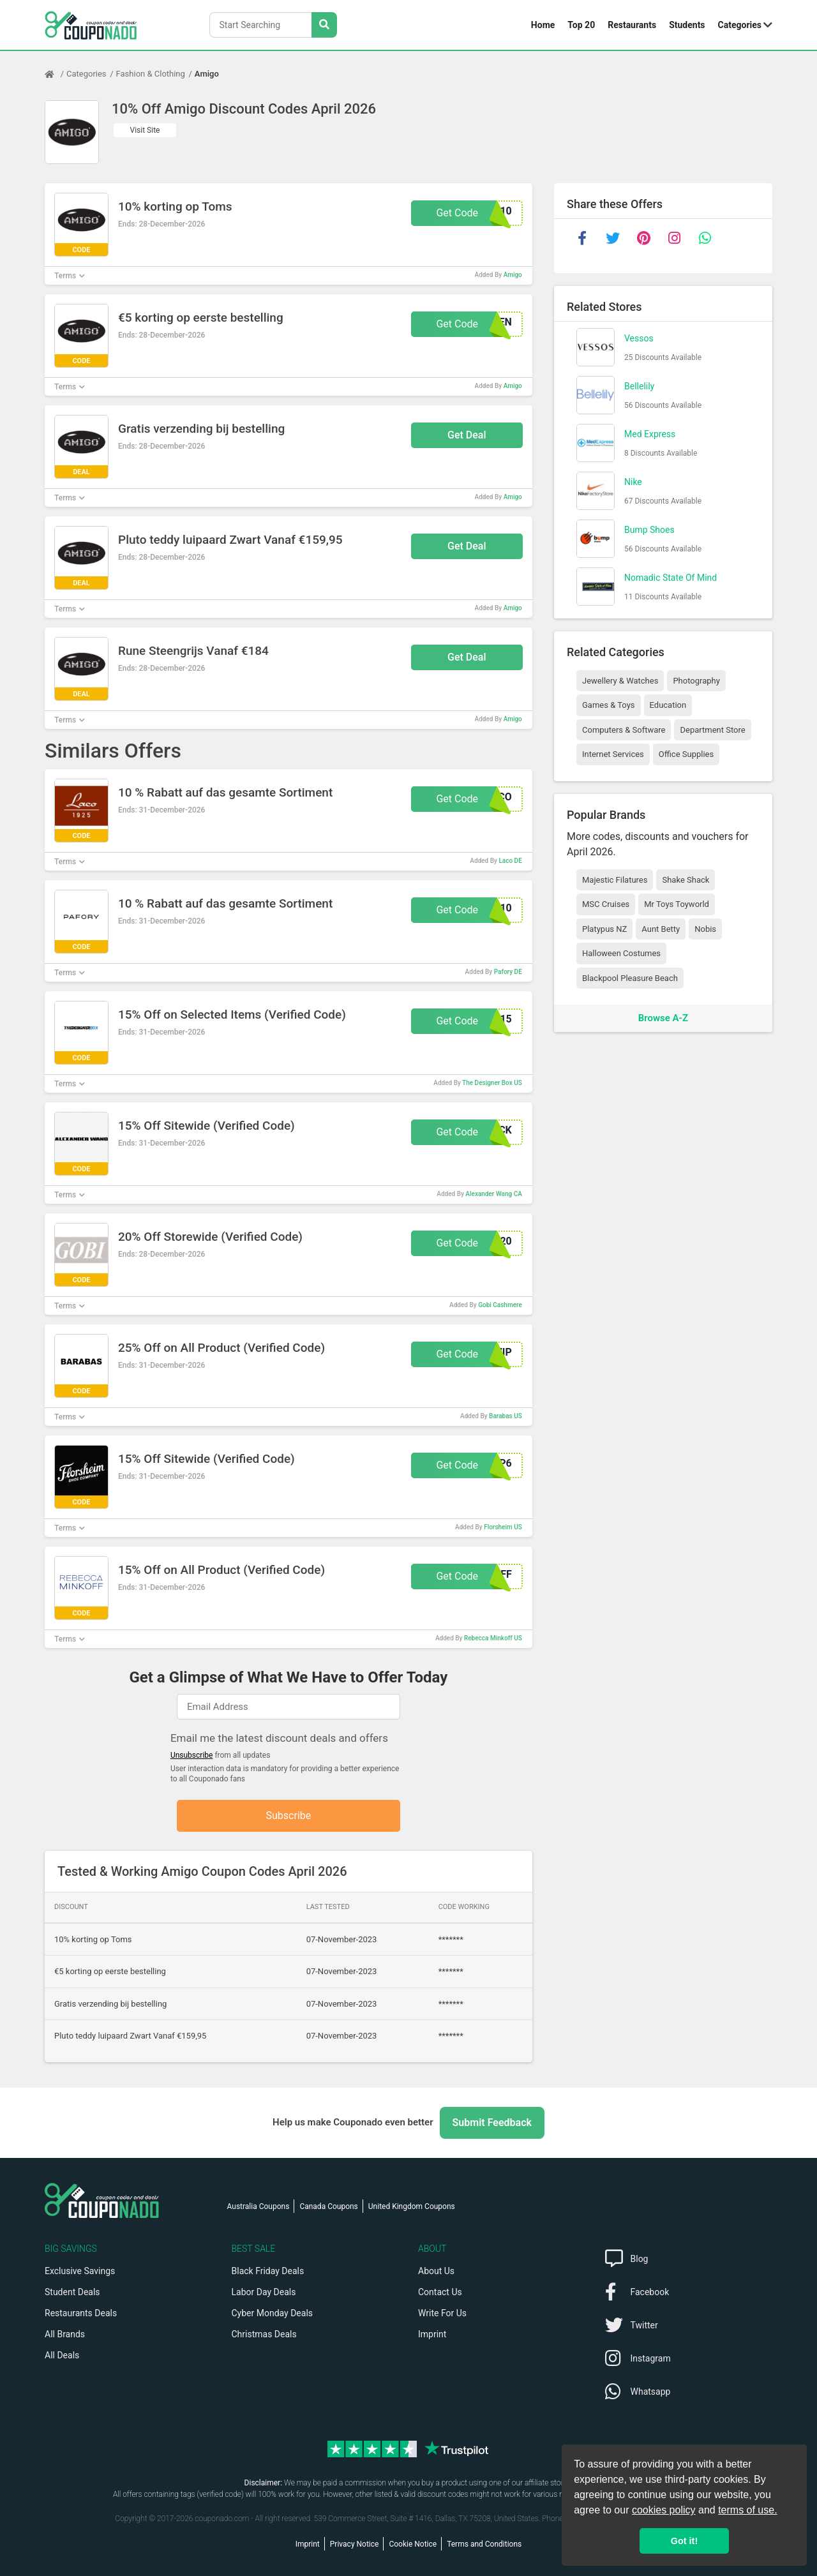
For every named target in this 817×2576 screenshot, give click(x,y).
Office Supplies (686, 754)
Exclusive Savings (80, 2271)
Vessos (639, 338)
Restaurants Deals (81, 2313)
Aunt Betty (660, 929)
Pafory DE (508, 971)
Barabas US (505, 1415)
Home (543, 25)
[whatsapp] (704, 238)
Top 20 (581, 25)
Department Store (712, 730)
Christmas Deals (264, 2334)
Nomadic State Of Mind (670, 578)
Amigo (207, 74)
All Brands (65, 2334)
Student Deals (72, 2292)
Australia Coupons (258, 2206)
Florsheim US (503, 1527)
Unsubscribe (191, 1755)
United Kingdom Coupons (411, 2206)
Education (668, 705)
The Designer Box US (492, 1082)
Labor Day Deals (264, 2292)
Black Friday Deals (268, 2271)
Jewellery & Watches (620, 680)
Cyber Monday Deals (272, 2313)
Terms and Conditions (484, 2544)
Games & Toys (608, 705)
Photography (696, 680)
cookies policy (664, 2510)
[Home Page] (55, 74)
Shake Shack (685, 880)
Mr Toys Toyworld (676, 904)
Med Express (649, 434)
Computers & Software (623, 730)
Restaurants (632, 25)
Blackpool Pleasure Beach (630, 978)
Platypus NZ (604, 929)
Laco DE (509, 860)
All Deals (62, 2355)
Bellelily (639, 386)
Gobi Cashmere (500, 1304)
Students (687, 25)
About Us (436, 2271)
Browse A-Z (663, 1018)
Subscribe (288, 1815)
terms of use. (747, 2510)
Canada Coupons (328, 2206)
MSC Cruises (605, 904)
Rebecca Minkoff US (493, 1638)
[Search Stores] (324, 25)
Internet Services (613, 754)
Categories (739, 25)
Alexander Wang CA (493, 1193)
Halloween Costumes (621, 953)
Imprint (432, 2334)
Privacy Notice (354, 2544)
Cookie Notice (413, 2544)
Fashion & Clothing (150, 74)
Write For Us (442, 2313)
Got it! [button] (684, 2541)
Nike (633, 482)
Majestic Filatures (614, 880)
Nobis (705, 929)
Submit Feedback (492, 2122)
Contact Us (440, 2292)
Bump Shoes (649, 530)
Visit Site (145, 130)
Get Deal (466, 435)
